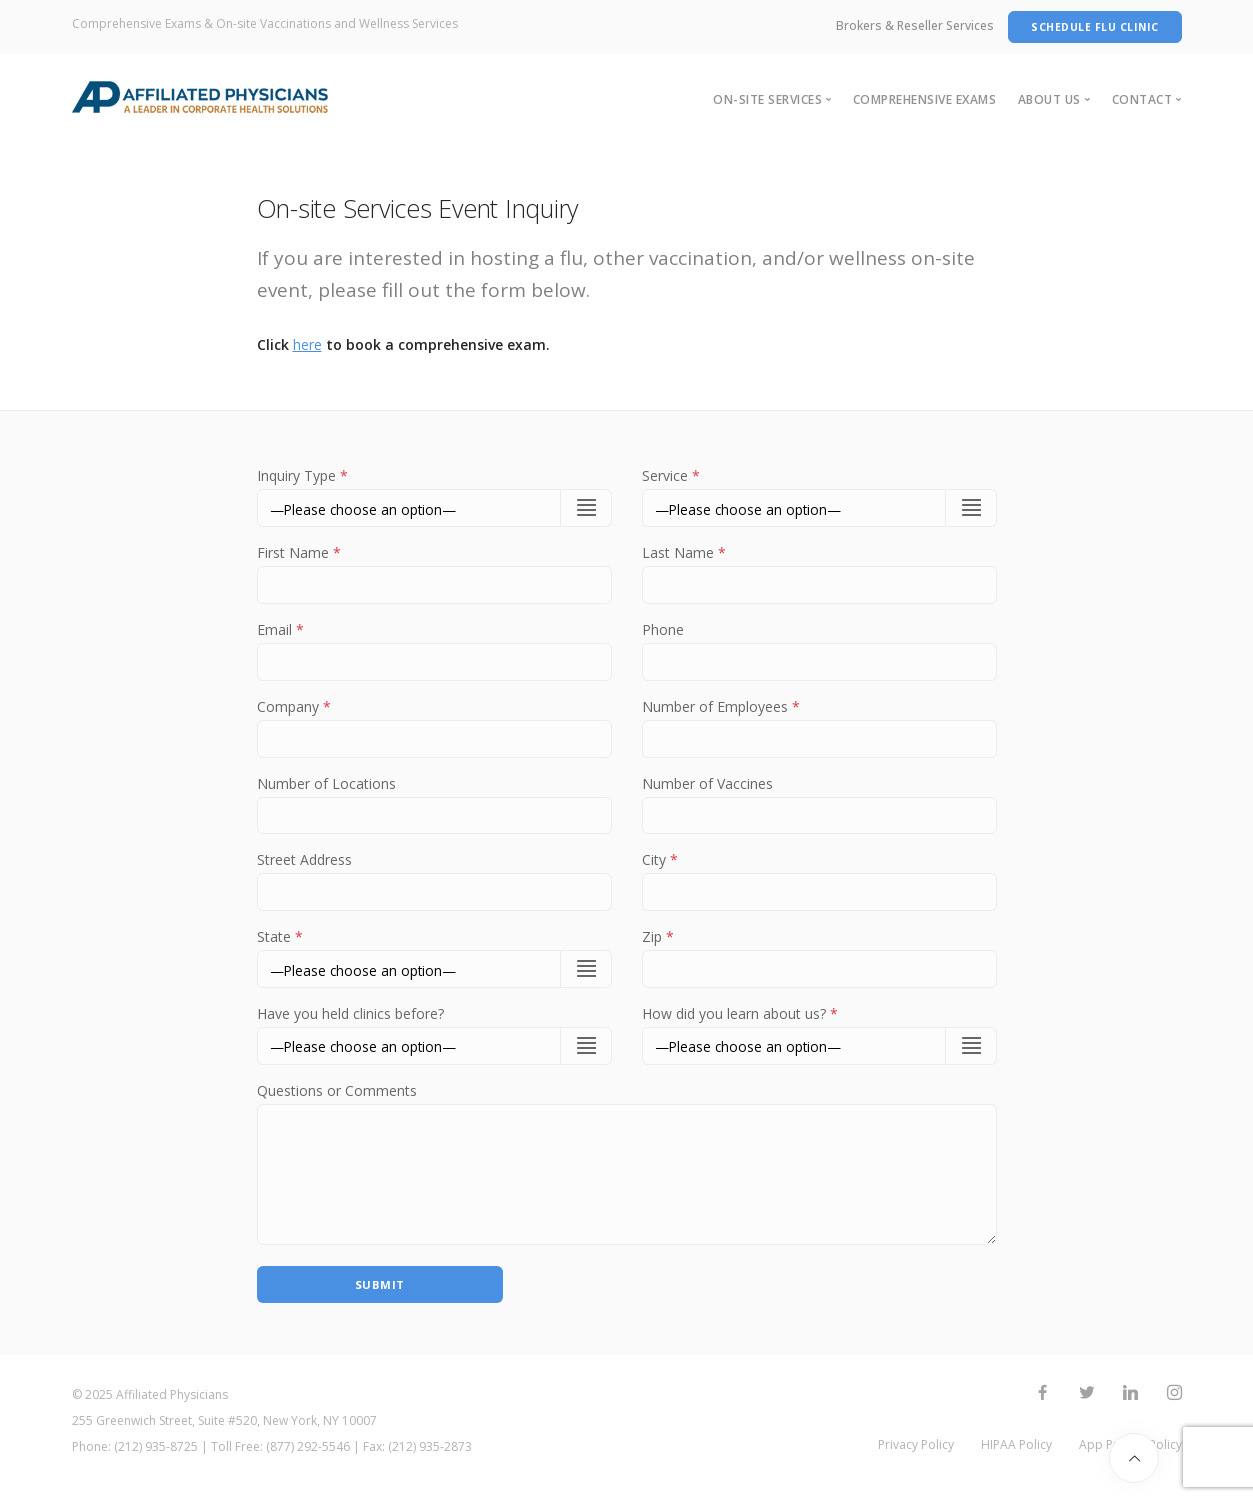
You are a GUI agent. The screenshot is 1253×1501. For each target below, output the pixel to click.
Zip (819, 960)
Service (671, 475)
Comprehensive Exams (925, 99)
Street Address (434, 882)
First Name (434, 570)
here (307, 344)
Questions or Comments (337, 1099)
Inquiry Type (302, 475)
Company (434, 726)
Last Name (819, 570)
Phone (819, 648)
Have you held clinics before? (350, 1021)
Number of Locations (434, 804)
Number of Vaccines (819, 804)
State (280, 943)
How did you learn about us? (740, 1021)
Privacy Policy (916, 1459)
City (819, 882)
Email (434, 648)
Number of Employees (819, 726)
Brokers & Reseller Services (915, 25)
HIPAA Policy (1016, 1459)
